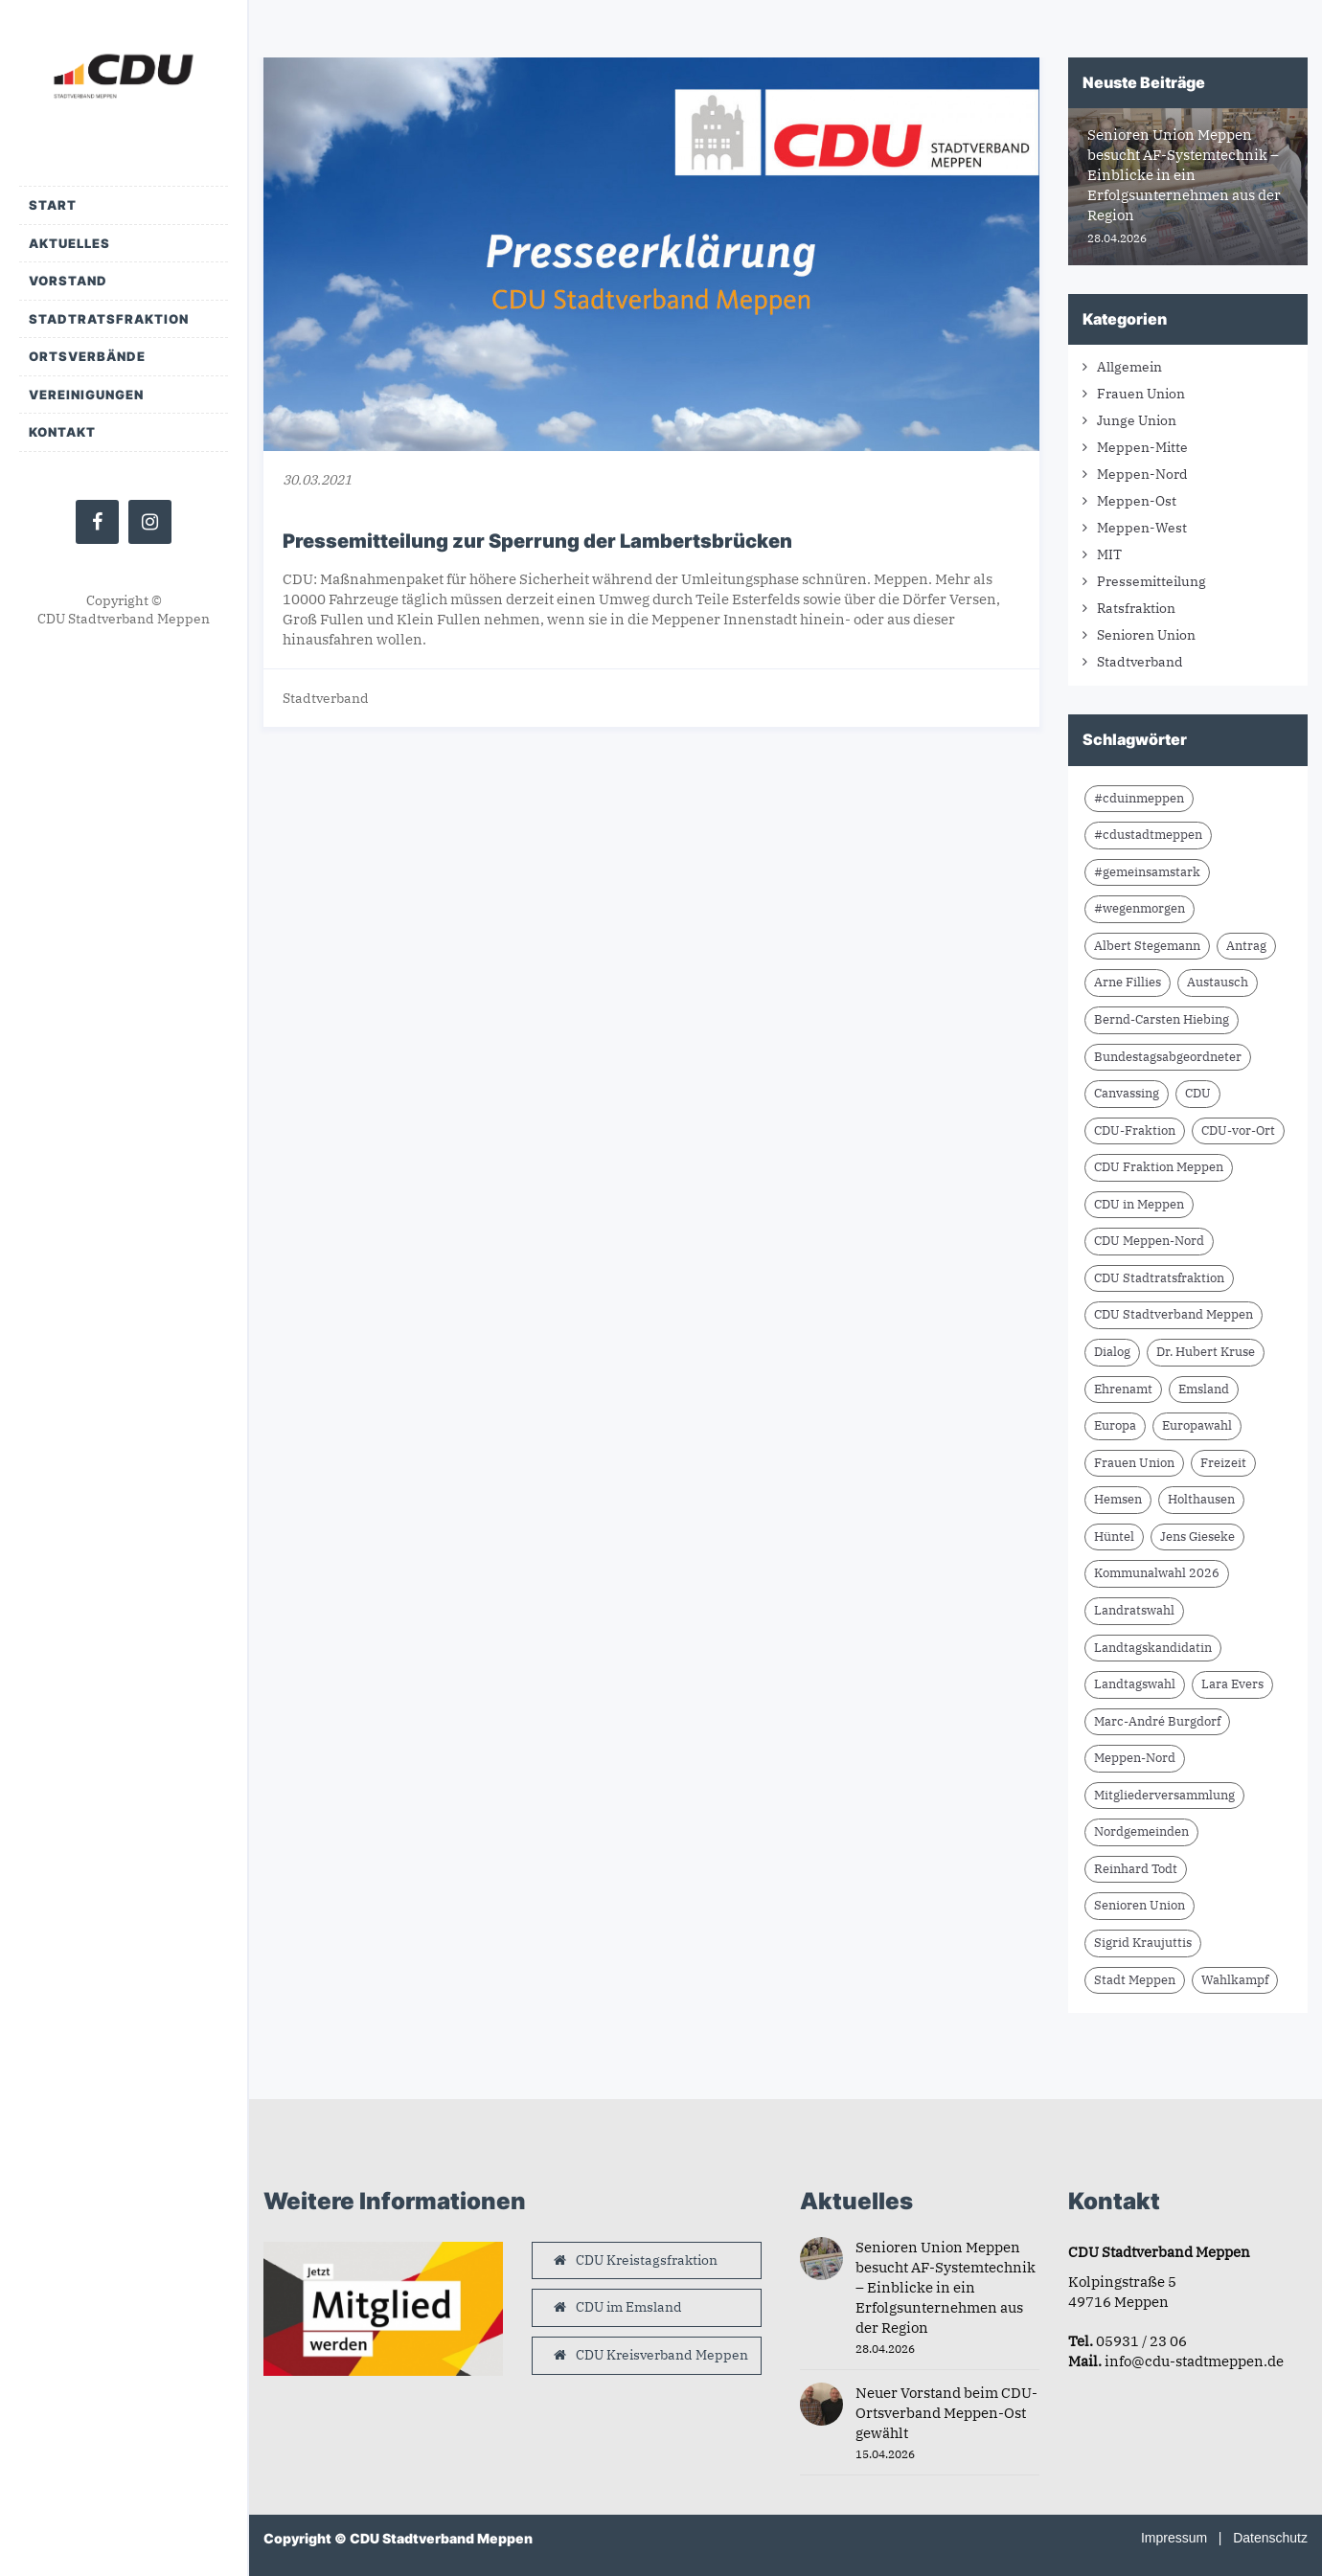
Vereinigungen (86, 394)
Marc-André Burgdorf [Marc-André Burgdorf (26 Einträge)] (1157, 1721)
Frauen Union (1141, 393)
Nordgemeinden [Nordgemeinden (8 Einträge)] (1141, 1831)
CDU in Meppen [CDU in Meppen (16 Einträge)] (1139, 1204)
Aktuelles (69, 243)
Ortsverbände (87, 356)
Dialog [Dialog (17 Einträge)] (1112, 1352)
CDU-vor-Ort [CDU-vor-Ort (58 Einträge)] (1238, 1130)
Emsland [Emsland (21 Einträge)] (1203, 1389)
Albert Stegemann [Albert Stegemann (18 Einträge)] (1147, 946)
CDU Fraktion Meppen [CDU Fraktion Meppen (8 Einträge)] (1158, 1167)
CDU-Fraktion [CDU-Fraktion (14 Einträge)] (1134, 1130)
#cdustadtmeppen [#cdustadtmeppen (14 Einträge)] (1148, 834)
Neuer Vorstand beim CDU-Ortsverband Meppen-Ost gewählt (946, 2413)
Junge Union (1136, 420)
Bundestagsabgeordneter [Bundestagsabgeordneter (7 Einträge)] (1168, 1057)
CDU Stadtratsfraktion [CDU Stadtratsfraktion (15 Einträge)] (1159, 1278)
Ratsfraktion (1136, 608)
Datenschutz (1270, 2537)
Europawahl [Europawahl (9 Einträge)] (1197, 1425)
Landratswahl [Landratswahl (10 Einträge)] (1134, 1610)
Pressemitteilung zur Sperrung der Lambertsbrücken (537, 541)
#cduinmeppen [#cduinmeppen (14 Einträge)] (1139, 798)
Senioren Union (1146, 635)
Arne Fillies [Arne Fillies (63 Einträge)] (1127, 982)
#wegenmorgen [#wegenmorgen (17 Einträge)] (1139, 908)
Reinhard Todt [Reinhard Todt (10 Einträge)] (1135, 1869)
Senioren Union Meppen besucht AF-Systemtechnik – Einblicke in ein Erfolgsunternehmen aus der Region (945, 2287)
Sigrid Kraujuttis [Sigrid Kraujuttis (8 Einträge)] (1143, 1942)
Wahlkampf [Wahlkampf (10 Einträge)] (1234, 1980)
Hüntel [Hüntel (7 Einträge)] (1114, 1536)
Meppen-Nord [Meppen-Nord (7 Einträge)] (1134, 1758)
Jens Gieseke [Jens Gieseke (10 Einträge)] (1197, 1536)
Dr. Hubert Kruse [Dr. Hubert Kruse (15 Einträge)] (1205, 1352)
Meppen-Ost (1136, 500)
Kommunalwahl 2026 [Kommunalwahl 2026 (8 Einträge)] (1156, 1573)
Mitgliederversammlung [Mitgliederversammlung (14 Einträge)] (1164, 1795)
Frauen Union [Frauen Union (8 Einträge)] (1134, 1463)
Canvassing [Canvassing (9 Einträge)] (1126, 1093)
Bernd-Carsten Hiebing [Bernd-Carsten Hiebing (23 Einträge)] (1161, 1019)
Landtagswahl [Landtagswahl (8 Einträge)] (1134, 1684)
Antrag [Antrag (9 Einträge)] (1246, 946)
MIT (1109, 554)
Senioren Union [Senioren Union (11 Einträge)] (1139, 1905)
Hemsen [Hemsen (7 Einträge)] (1118, 1499)
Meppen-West (1142, 527)
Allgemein (1129, 366)
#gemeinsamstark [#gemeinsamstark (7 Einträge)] (1147, 872)
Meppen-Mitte (1142, 447)
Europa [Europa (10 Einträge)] (1115, 1425)
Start (53, 205)
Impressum (1174, 2537)
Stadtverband (326, 698)
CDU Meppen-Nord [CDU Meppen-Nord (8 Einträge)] (1149, 1240)
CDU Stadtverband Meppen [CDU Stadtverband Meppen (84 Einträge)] (1173, 1314)
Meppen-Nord (1142, 474)
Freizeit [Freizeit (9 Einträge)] (1223, 1463)
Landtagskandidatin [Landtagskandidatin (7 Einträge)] (1153, 1647)
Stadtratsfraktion (109, 319)
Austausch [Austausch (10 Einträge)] (1217, 982)
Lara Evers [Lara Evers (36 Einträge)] (1232, 1684)
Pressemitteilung (1151, 581)
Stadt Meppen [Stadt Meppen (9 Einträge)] (1134, 1980)
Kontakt (62, 432)
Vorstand (68, 280)
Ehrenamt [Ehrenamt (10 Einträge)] (1123, 1389)
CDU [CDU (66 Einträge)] (1198, 1093)
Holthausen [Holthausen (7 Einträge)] (1201, 1499)
